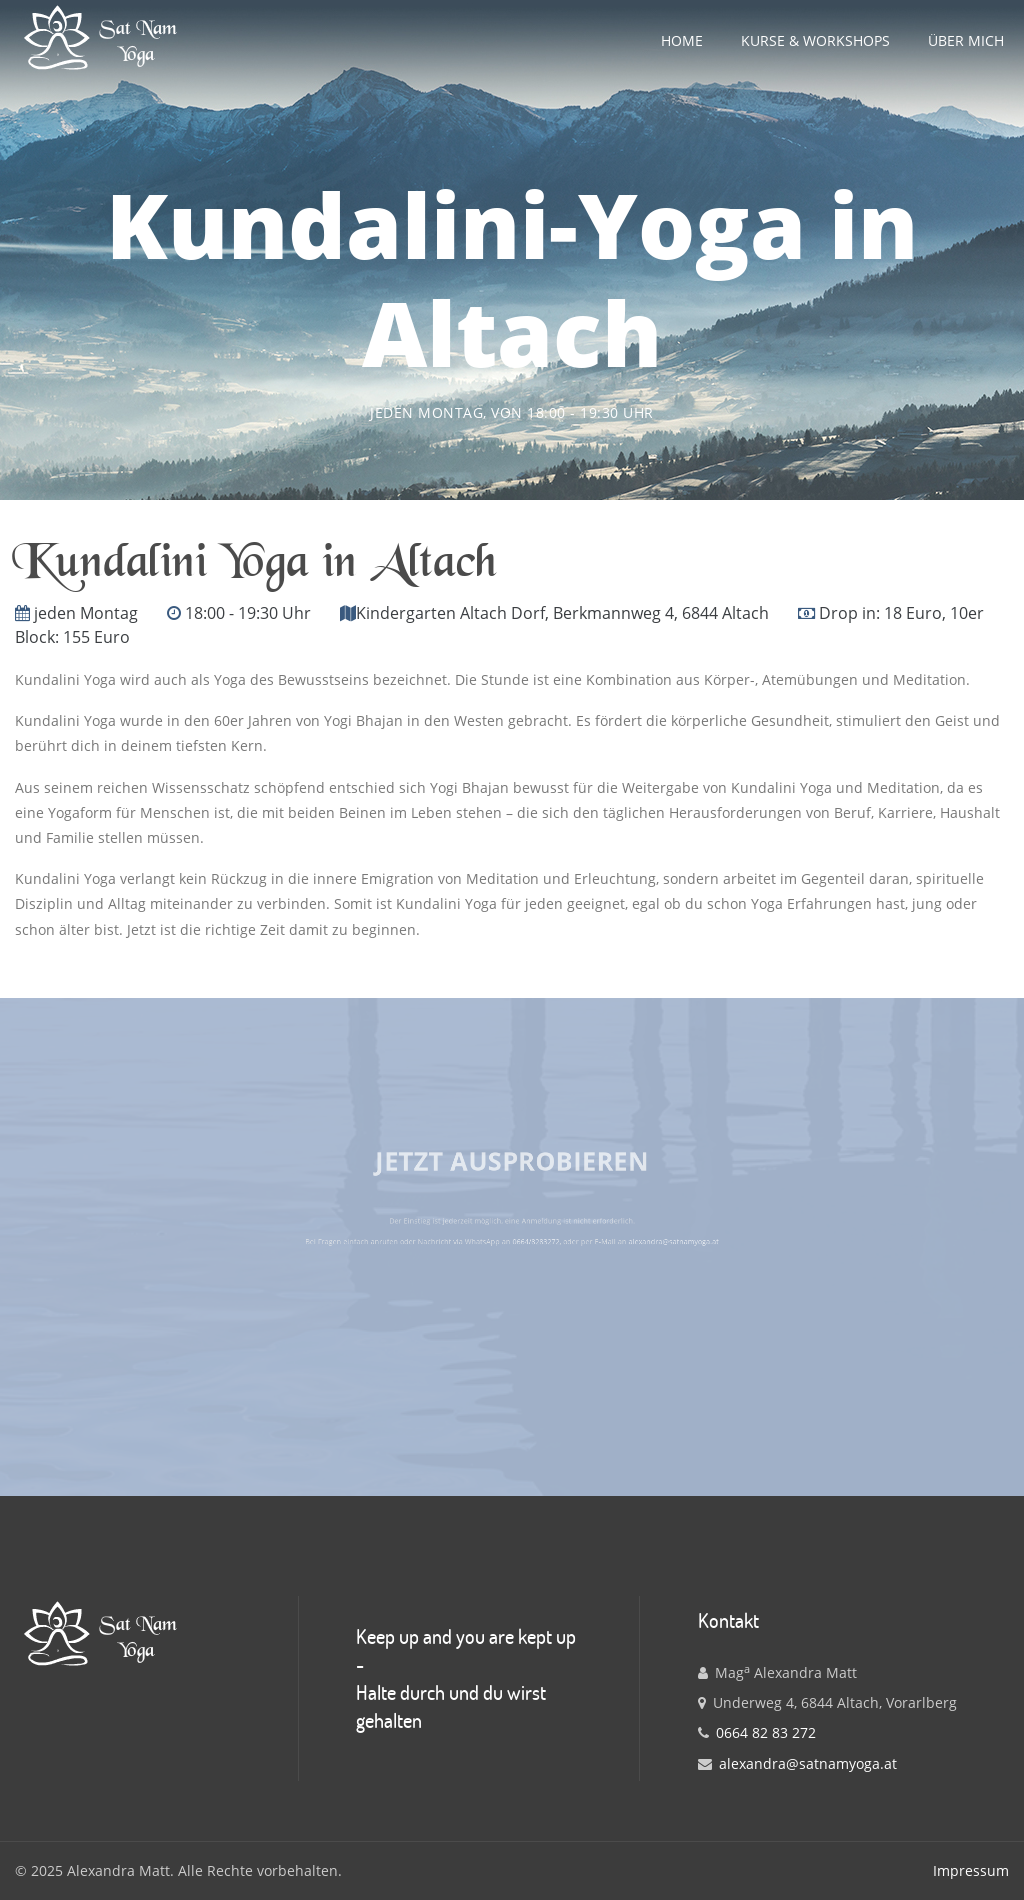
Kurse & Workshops (815, 40)
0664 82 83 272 (766, 1732)
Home (682, 40)
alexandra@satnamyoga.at (619, 1238)
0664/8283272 (527, 1238)
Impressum (971, 1870)
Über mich (966, 40)
